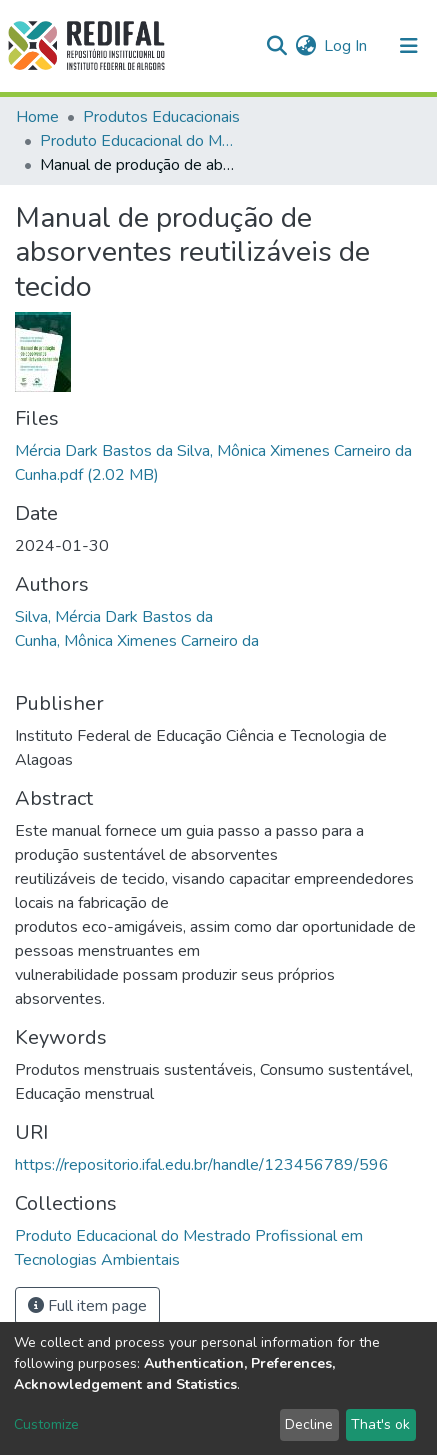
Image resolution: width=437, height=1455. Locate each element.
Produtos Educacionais (161, 117)
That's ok (380, 1424)
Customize (46, 1424)
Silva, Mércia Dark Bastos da (114, 617)
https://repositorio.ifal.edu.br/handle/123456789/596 (202, 1165)
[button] (305, 46)
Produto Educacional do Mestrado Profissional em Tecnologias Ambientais (140, 141)
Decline (309, 1424)
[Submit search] (276, 46)
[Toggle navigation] (409, 46)
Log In (346, 46)
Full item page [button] (87, 1306)
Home (37, 117)
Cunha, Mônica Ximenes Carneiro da (137, 641)
